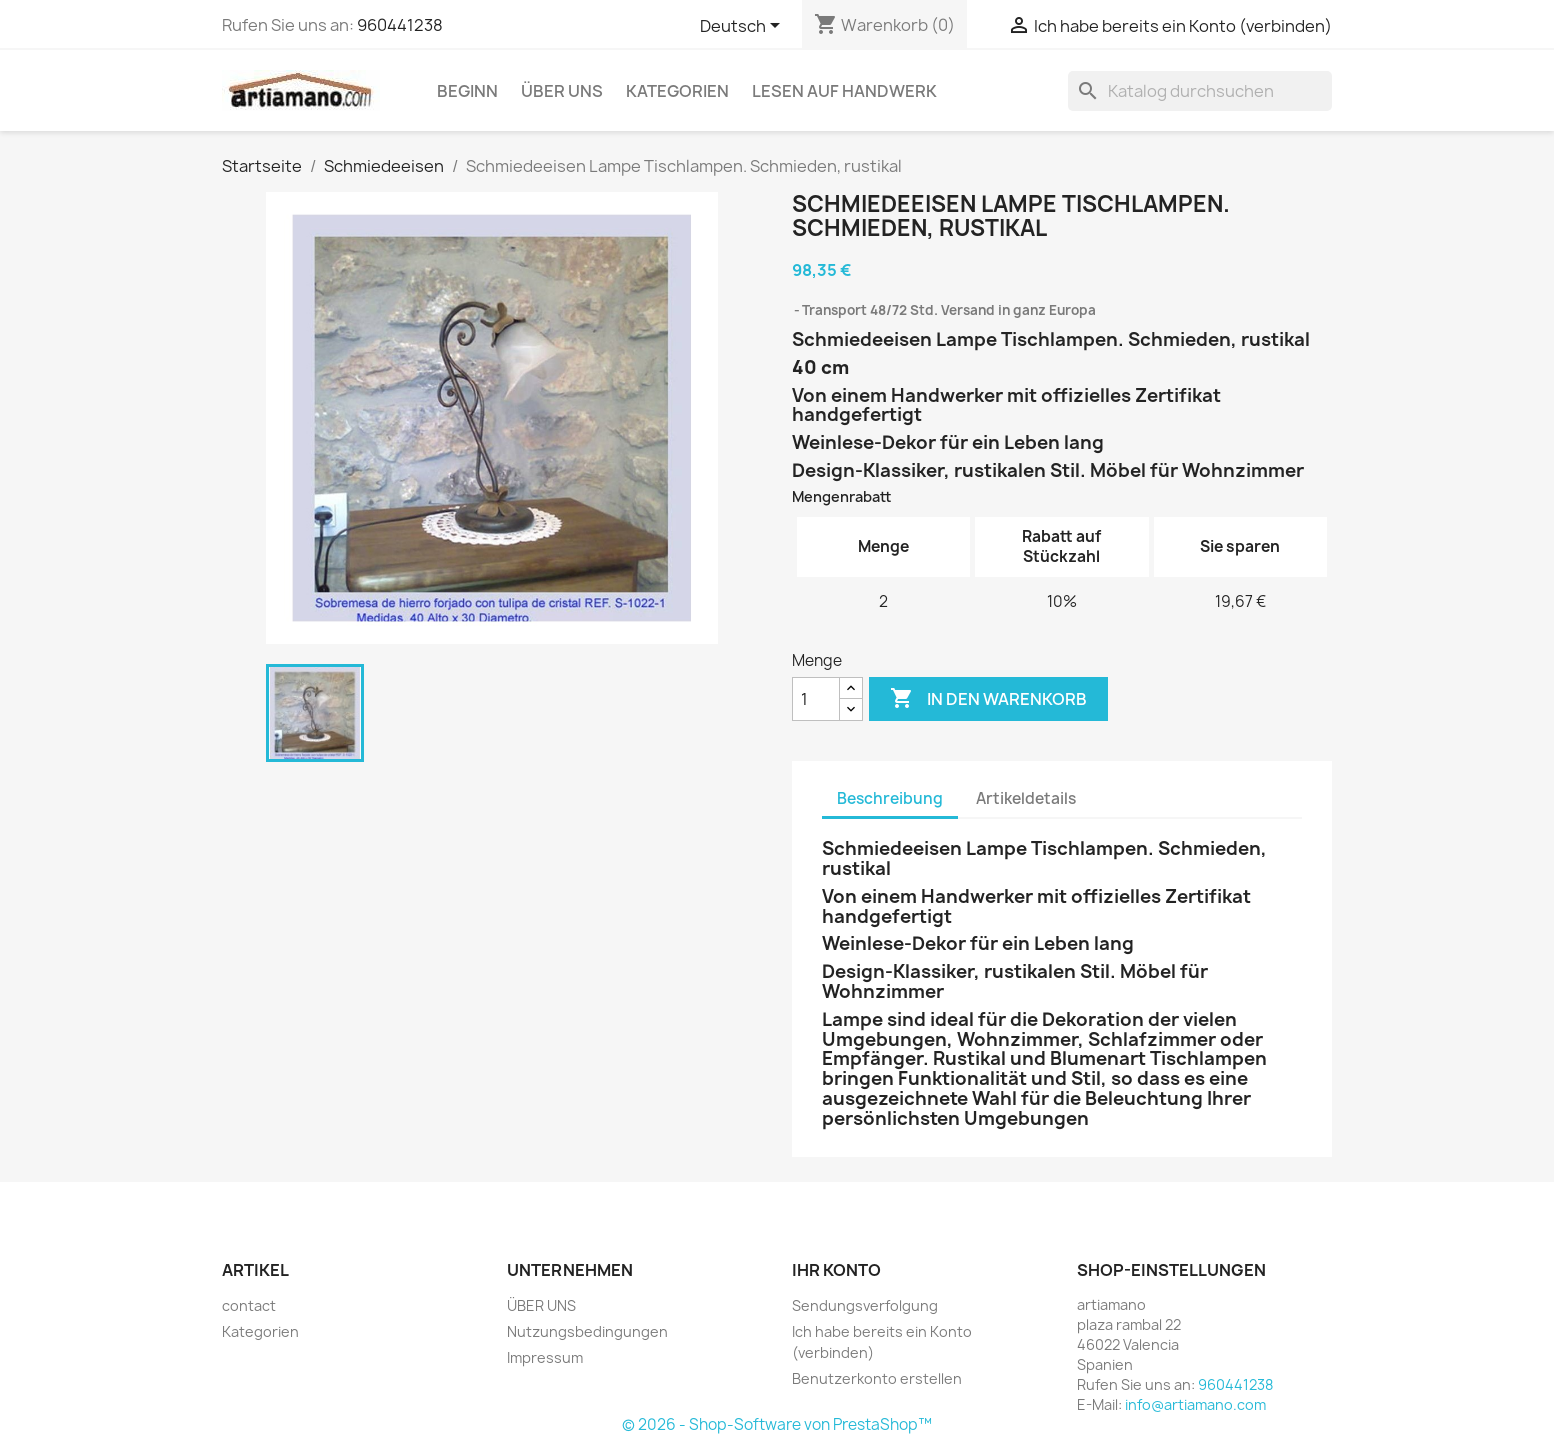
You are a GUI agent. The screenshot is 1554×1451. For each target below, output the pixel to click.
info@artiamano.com (1195, 1404)
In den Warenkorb (988, 699)
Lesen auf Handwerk (844, 91)
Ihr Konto (836, 1270)
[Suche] (1200, 91)
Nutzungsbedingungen (587, 1331)
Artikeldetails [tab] (1026, 798)
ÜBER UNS (562, 91)
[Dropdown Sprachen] (743, 27)
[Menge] (816, 699)
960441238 (400, 25)
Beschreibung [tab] (890, 798)
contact (249, 1305)
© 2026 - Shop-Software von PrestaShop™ (777, 1424)
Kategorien (677, 91)
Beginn (467, 91)
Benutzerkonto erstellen (877, 1378)
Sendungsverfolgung (865, 1305)
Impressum (545, 1357)
